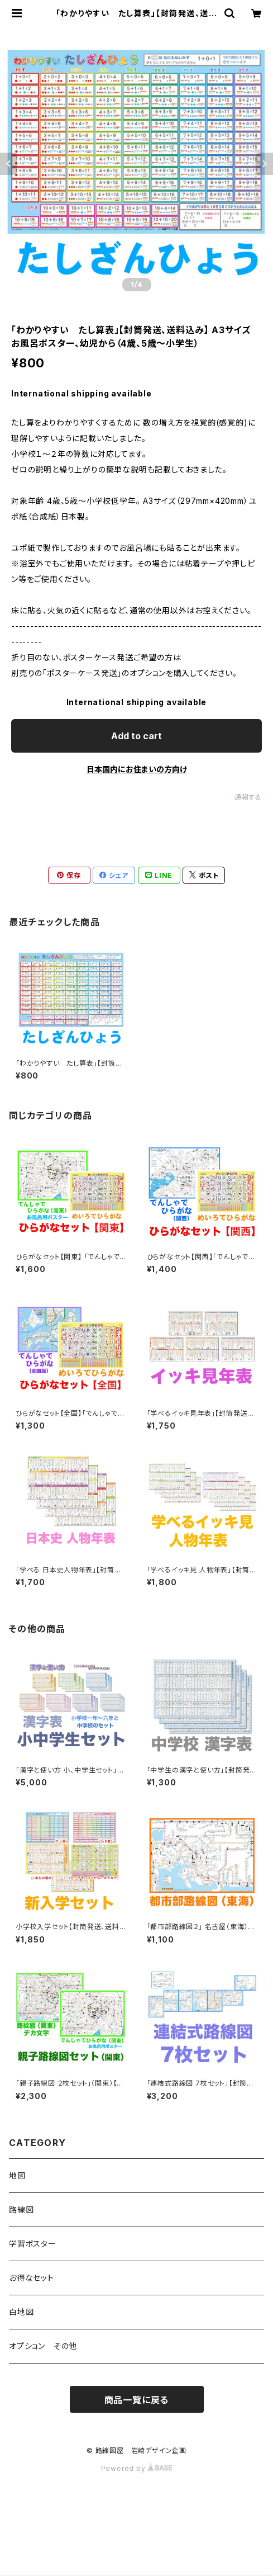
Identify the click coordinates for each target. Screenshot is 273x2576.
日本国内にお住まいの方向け (137, 769)
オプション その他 (43, 2346)
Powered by (137, 2468)
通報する (248, 797)
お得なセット (31, 2277)
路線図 (21, 2209)
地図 (17, 2175)
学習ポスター (32, 2243)
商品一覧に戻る (136, 2399)
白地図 (21, 2312)
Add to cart (136, 735)
